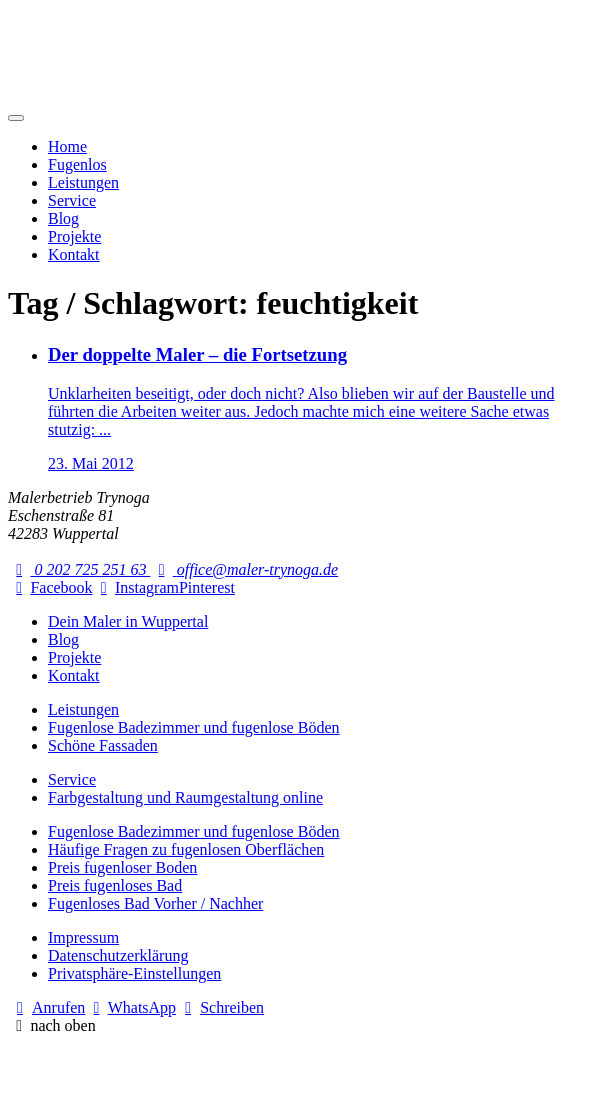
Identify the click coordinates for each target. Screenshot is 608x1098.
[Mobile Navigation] (16, 118)
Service (72, 200)
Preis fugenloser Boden (122, 867)
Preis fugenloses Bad (115, 885)
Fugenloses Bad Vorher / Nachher (155, 903)
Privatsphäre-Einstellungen (134, 973)
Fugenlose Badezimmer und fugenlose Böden (194, 727)
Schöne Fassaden (103, 745)
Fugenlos (77, 164)
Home (67, 146)
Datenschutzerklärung (118, 955)
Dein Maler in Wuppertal (128, 621)
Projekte (74, 236)
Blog (63, 218)
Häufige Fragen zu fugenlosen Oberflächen (186, 849)
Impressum (83, 937)
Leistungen (83, 182)
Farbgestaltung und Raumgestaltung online (185, 797)
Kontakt (74, 254)
